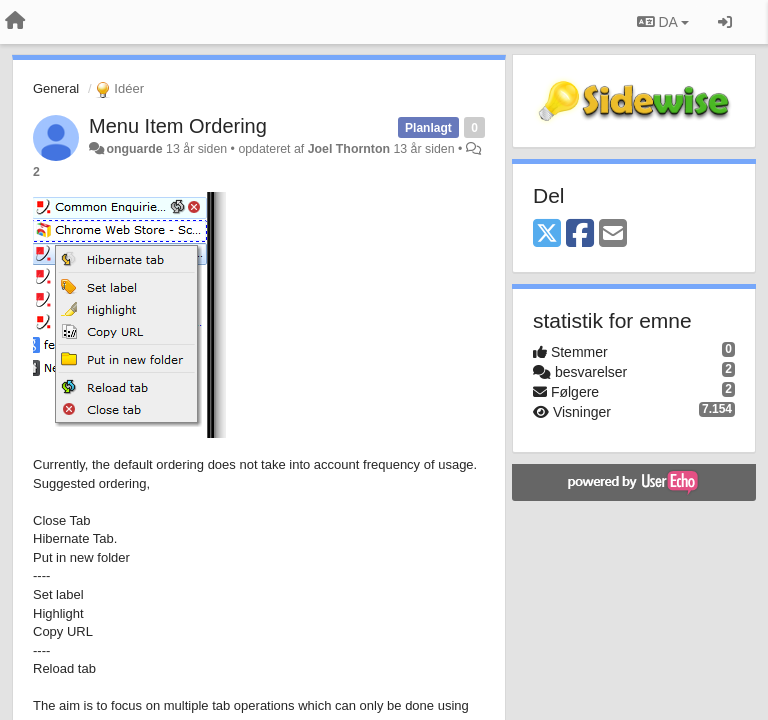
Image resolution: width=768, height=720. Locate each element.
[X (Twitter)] (547, 234)
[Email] (613, 234)
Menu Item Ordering (178, 126)
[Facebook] (580, 234)
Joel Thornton (349, 149)
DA (663, 22)
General (56, 88)
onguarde (134, 149)
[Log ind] (725, 22)
